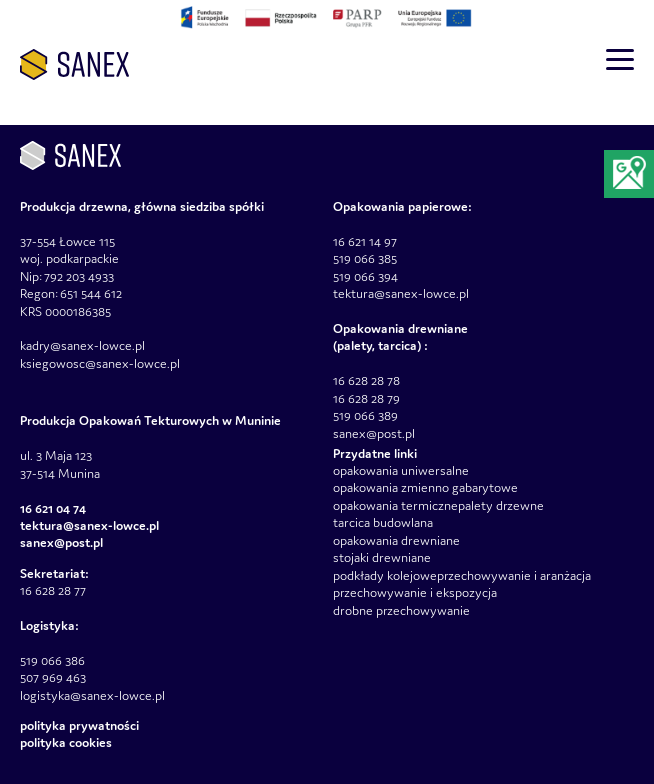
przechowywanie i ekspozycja (415, 592)
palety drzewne (501, 505)
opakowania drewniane (396, 540)
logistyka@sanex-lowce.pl (92, 695)
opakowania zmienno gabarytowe (425, 487)
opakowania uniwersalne (401, 470)
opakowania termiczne (395, 505)
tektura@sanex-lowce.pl (401, 293)
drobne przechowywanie (401, 610)
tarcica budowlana (383, 522)
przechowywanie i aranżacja (514, 575)
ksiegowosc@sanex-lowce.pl (100, 363)
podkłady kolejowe (385, 575)
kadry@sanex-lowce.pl (82, 345)
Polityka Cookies (66, 742)
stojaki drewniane (382, 557)
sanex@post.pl (374, 433)
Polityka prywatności (79, 725)
